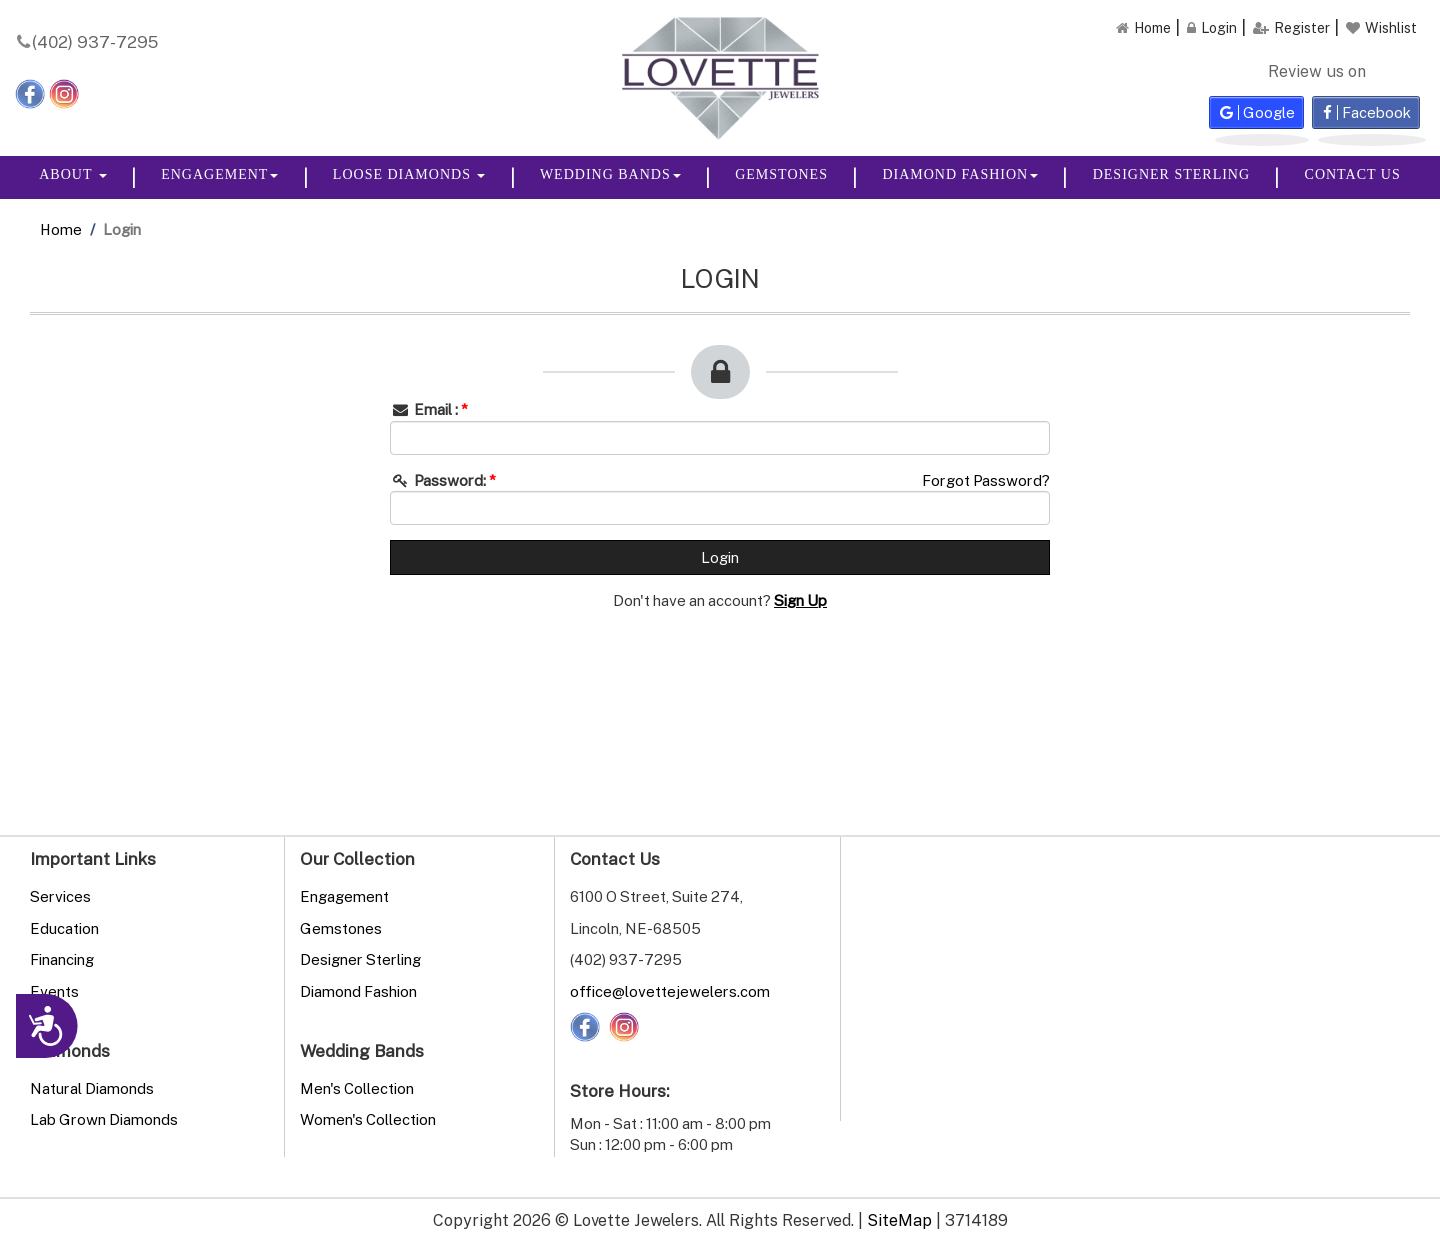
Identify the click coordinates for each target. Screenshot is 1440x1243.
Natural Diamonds (92, 1088)
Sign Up (800, 600)
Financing (62, 959)
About (72, 174)
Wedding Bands (610, 174)
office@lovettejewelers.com (670, 991)
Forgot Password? (986, 480)
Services (60, 896)
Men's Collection (357, 1088)
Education (64, 928)
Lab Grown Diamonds (104, 1119)
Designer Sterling (1171, 174)
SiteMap (899, 1220)
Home (61, 229)
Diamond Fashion (960, 174)
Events (54, 991)
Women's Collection (368, 1119)
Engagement (219, 174)
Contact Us (1353, 174)
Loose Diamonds (409, 174)
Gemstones (781, 174)
